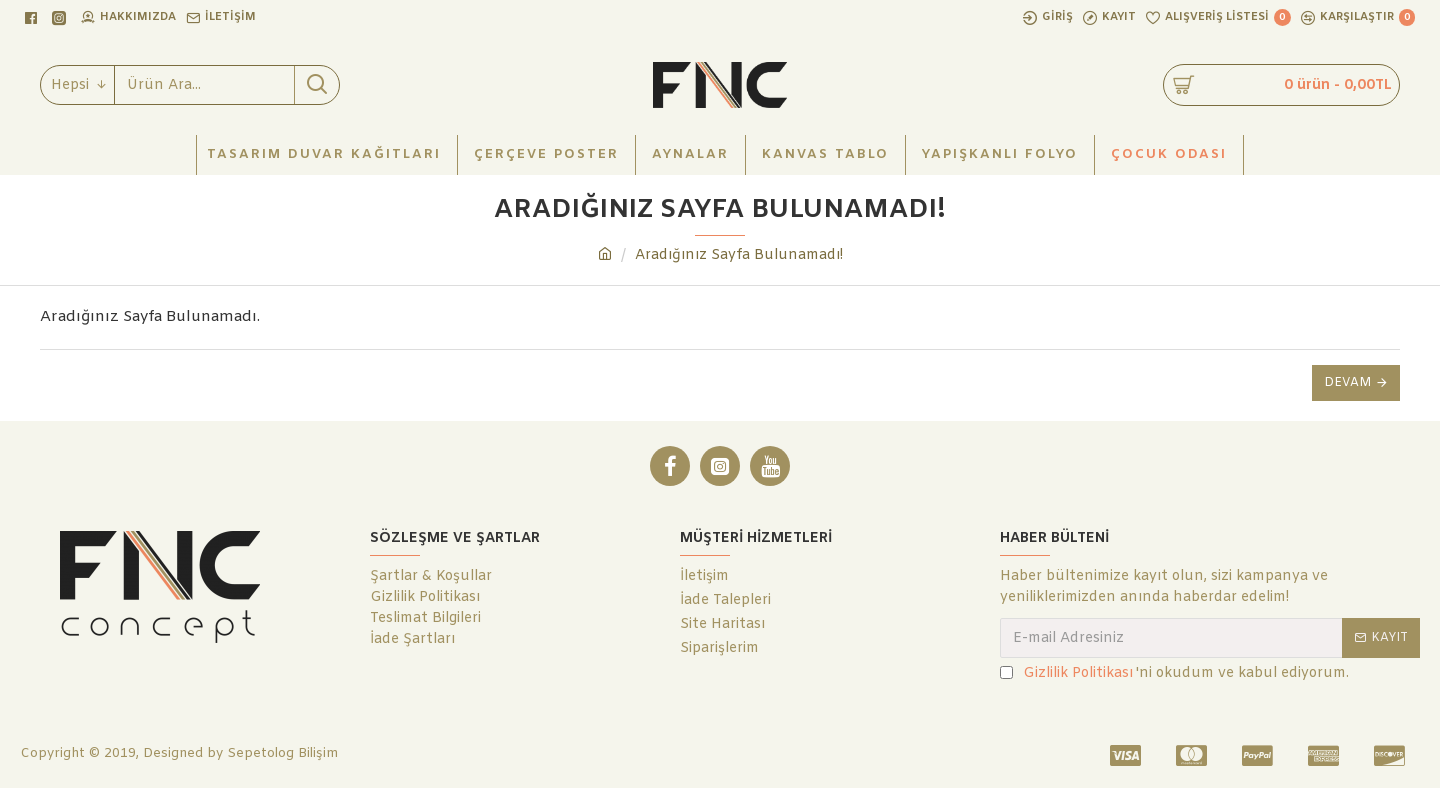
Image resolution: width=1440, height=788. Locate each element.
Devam (1347, 383)
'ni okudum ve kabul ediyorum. (1174, 673)
